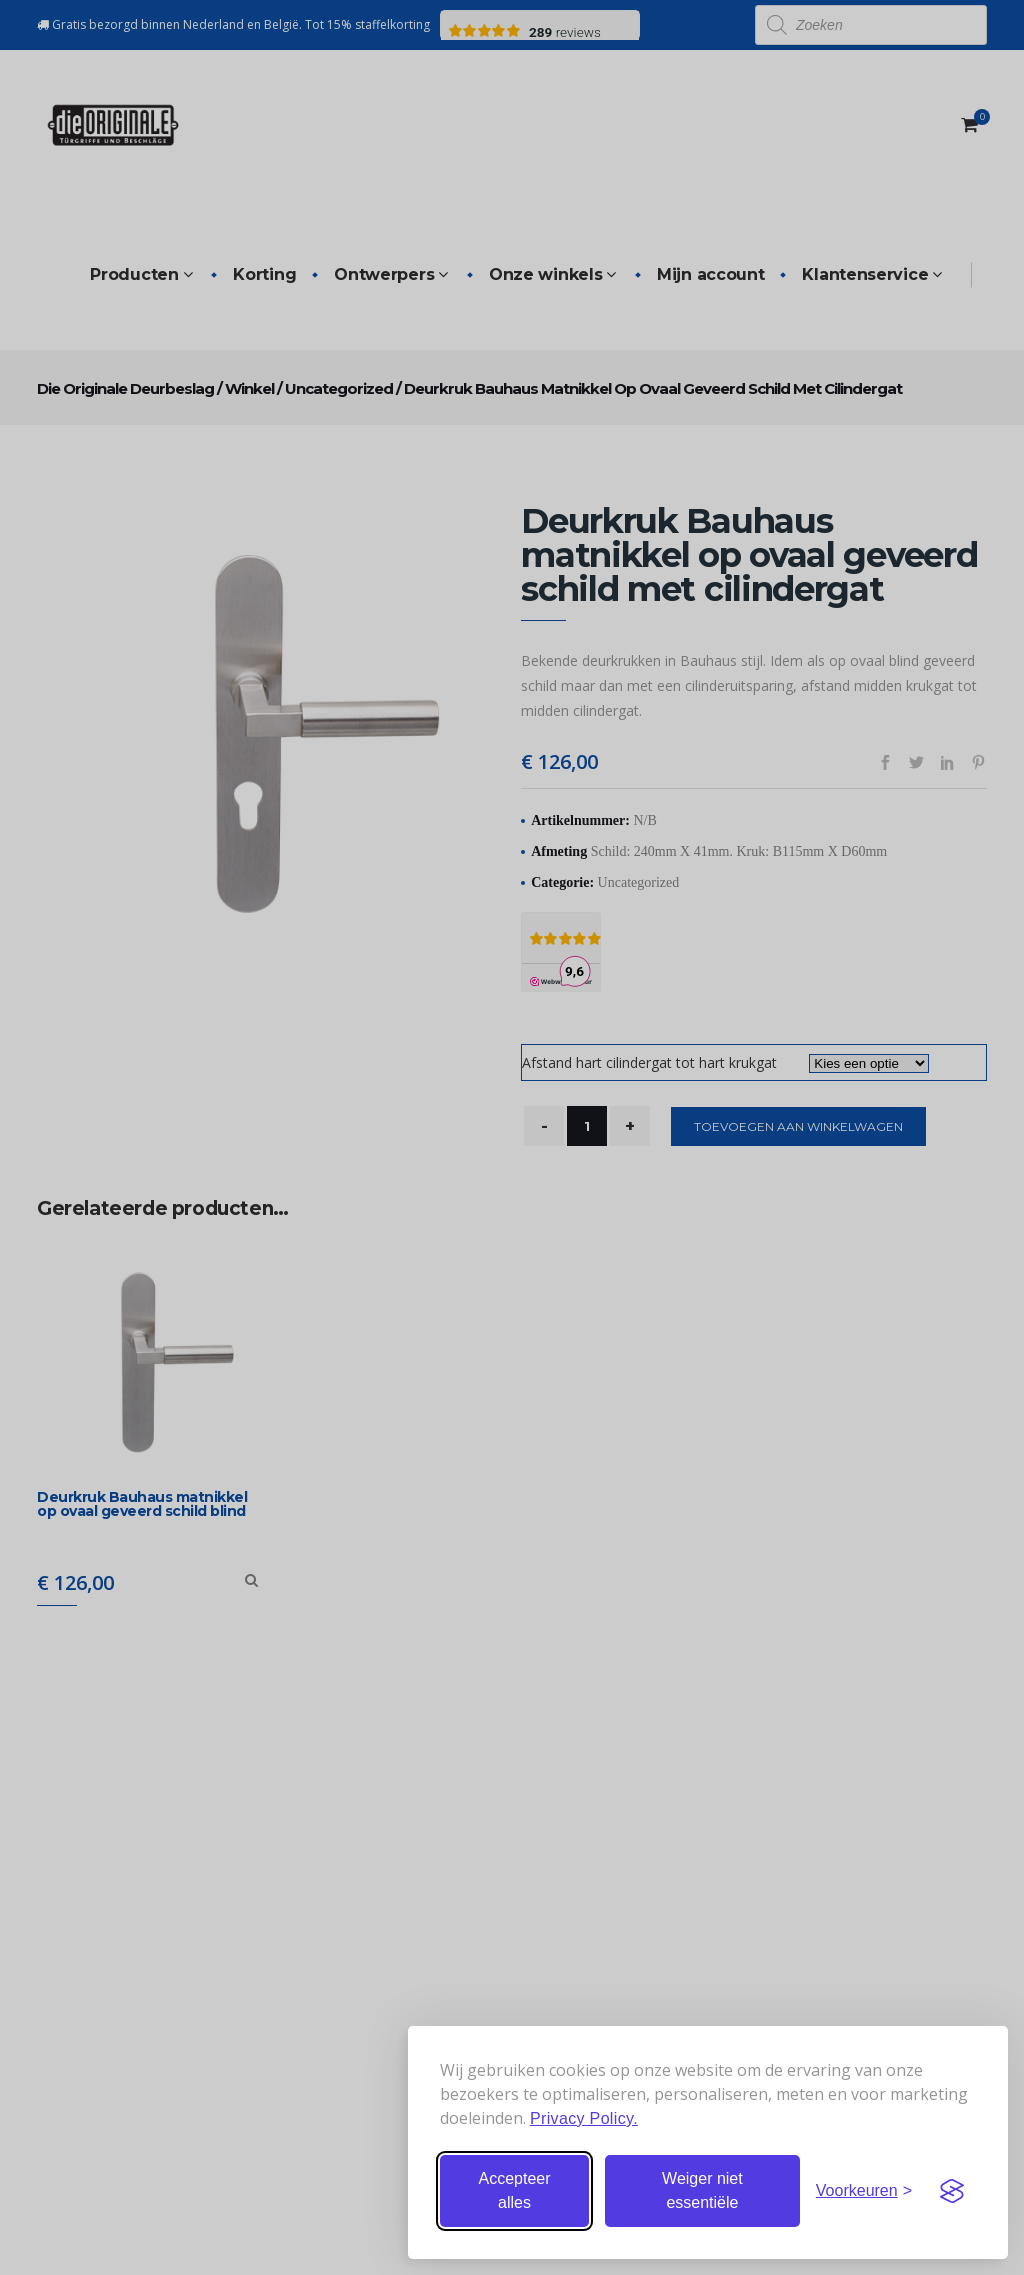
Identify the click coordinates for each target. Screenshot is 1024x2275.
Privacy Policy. (584, 2118)
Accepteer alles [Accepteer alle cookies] (514, 2190)
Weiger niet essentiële (702, 2190)
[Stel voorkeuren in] (864, 2191)
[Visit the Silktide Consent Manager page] (952, 2191)
